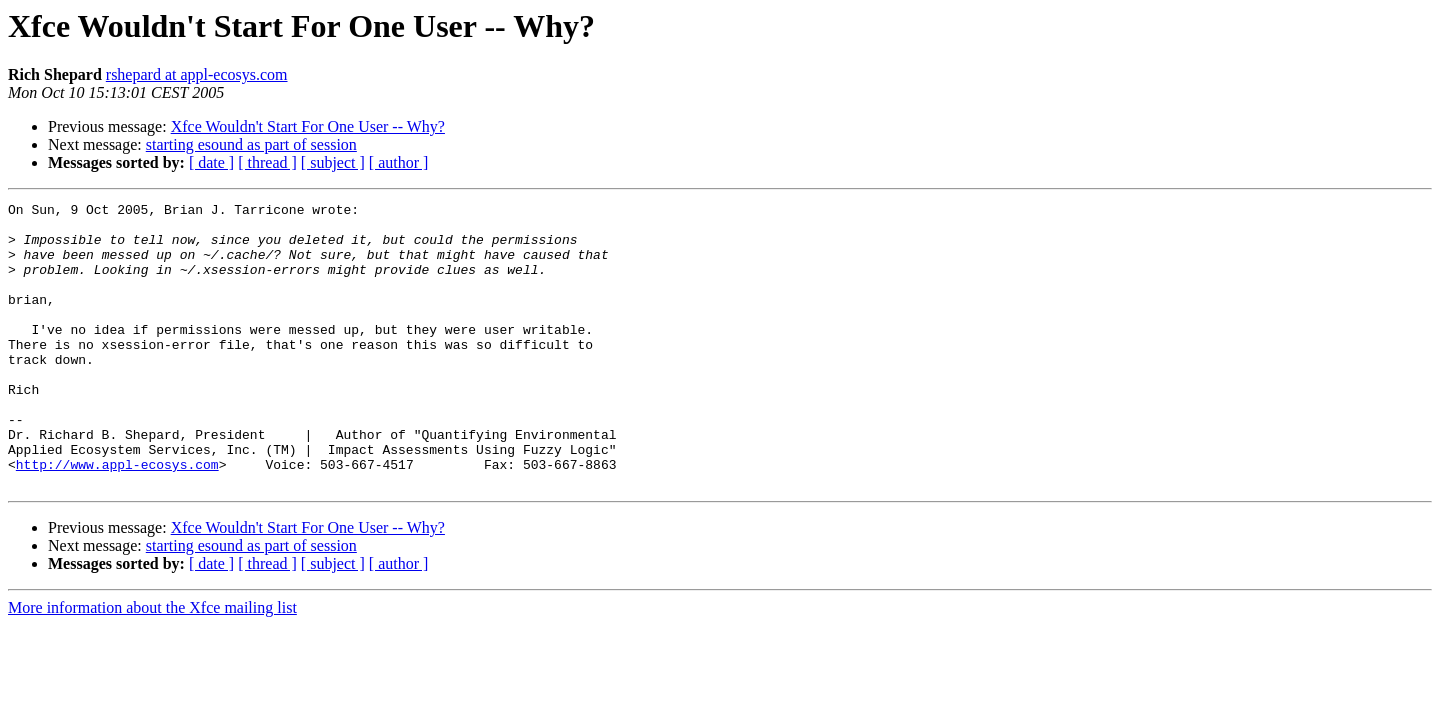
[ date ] (211, 162)
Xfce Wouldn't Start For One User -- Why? (308, 126)
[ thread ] (267, 162)
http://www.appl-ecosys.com (117, 518)
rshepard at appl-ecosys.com (197, 74)
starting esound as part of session (251, 144)
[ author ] (399, 162)
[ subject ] (333, 162)
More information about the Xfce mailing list (152, 664)
